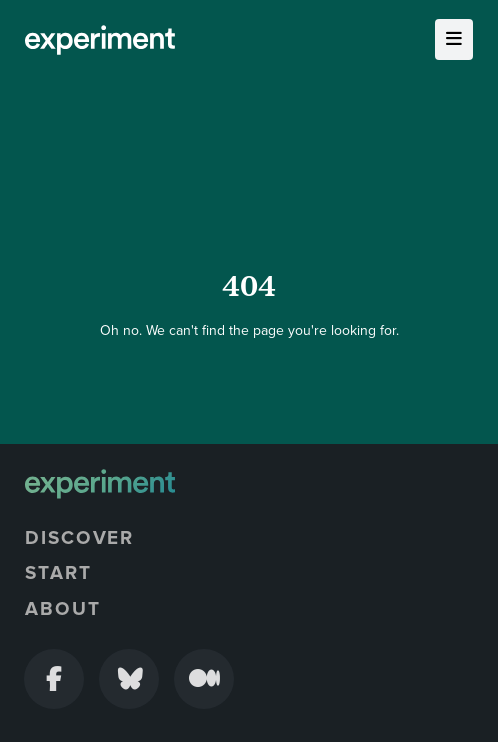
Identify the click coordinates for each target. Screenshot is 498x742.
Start (58, 573)
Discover (79, 538)
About (63, 609)
